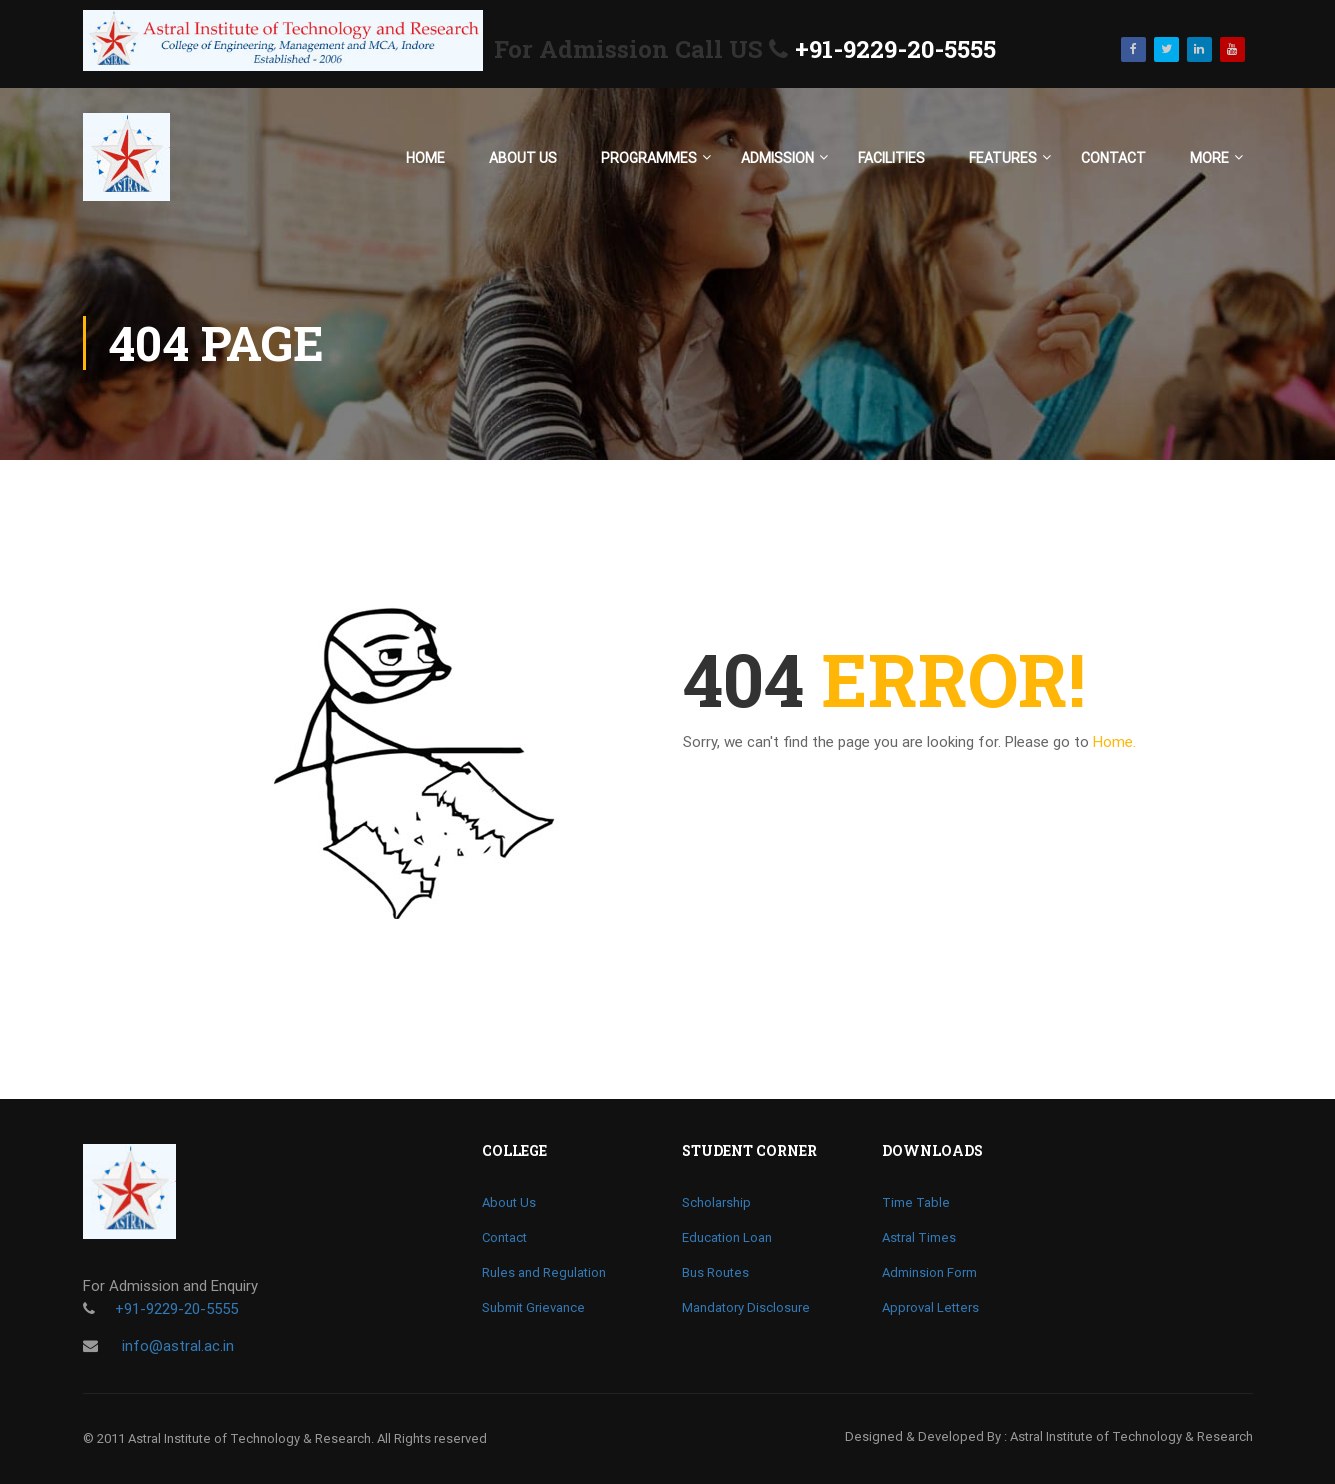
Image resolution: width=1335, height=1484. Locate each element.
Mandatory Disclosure (746, 1307)
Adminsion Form (929, 1272)
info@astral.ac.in (176, 1346)
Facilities (891, 158)
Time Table (916, 1202)
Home (425, 158)
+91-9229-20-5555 (895, 49)
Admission (777, 158)
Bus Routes (715, 1272)
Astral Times (919, 1237)
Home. (1114, 742)
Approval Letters (930, 1307)
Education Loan (727, 1237)
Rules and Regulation (544, 1272)
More (1209, 158)
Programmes (649, 158)
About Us (523, 158)
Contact (1113, 158)
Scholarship (716, 1202)
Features (1003, 158)
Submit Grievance (533, 1307)
